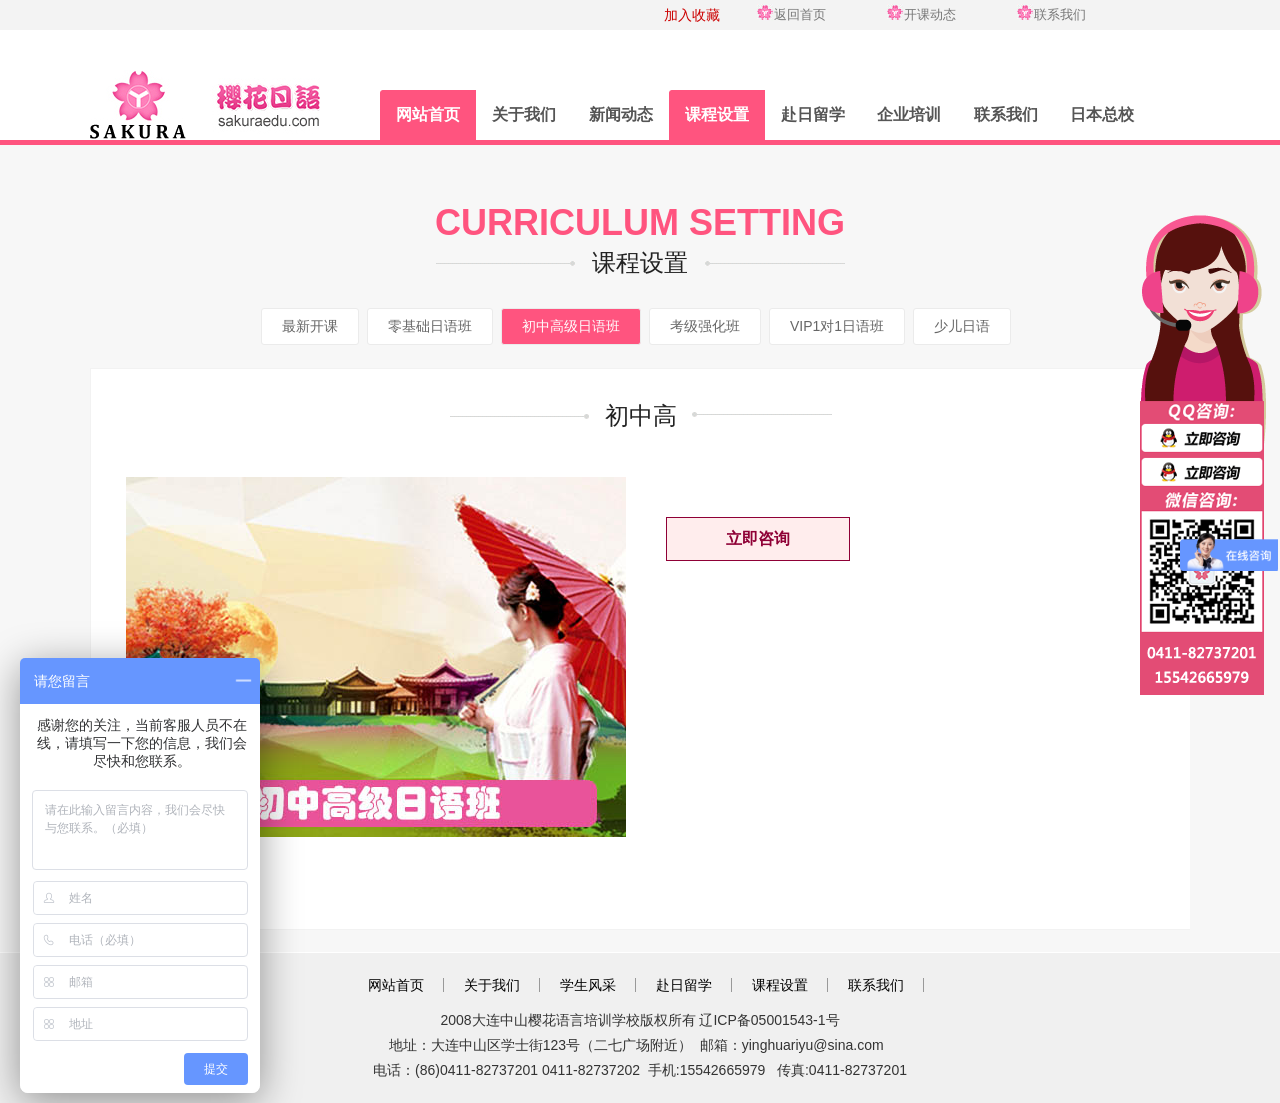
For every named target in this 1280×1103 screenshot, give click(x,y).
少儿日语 (962, 326)
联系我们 (1060, 14)
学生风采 (588, 985)
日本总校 (1102, 114)
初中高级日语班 (571, 326)
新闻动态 (621, 114)
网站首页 (428, 114)
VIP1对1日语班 (837, 326)
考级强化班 (705, 326)
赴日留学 (813, 114)
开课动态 (930, 14)
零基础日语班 (430, 326)
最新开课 (310, 326)
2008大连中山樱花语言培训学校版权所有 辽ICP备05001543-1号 (639, 1020)
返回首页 (800, 14)
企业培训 (909, 114)
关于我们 (524, 114)
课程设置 (717, 114)
